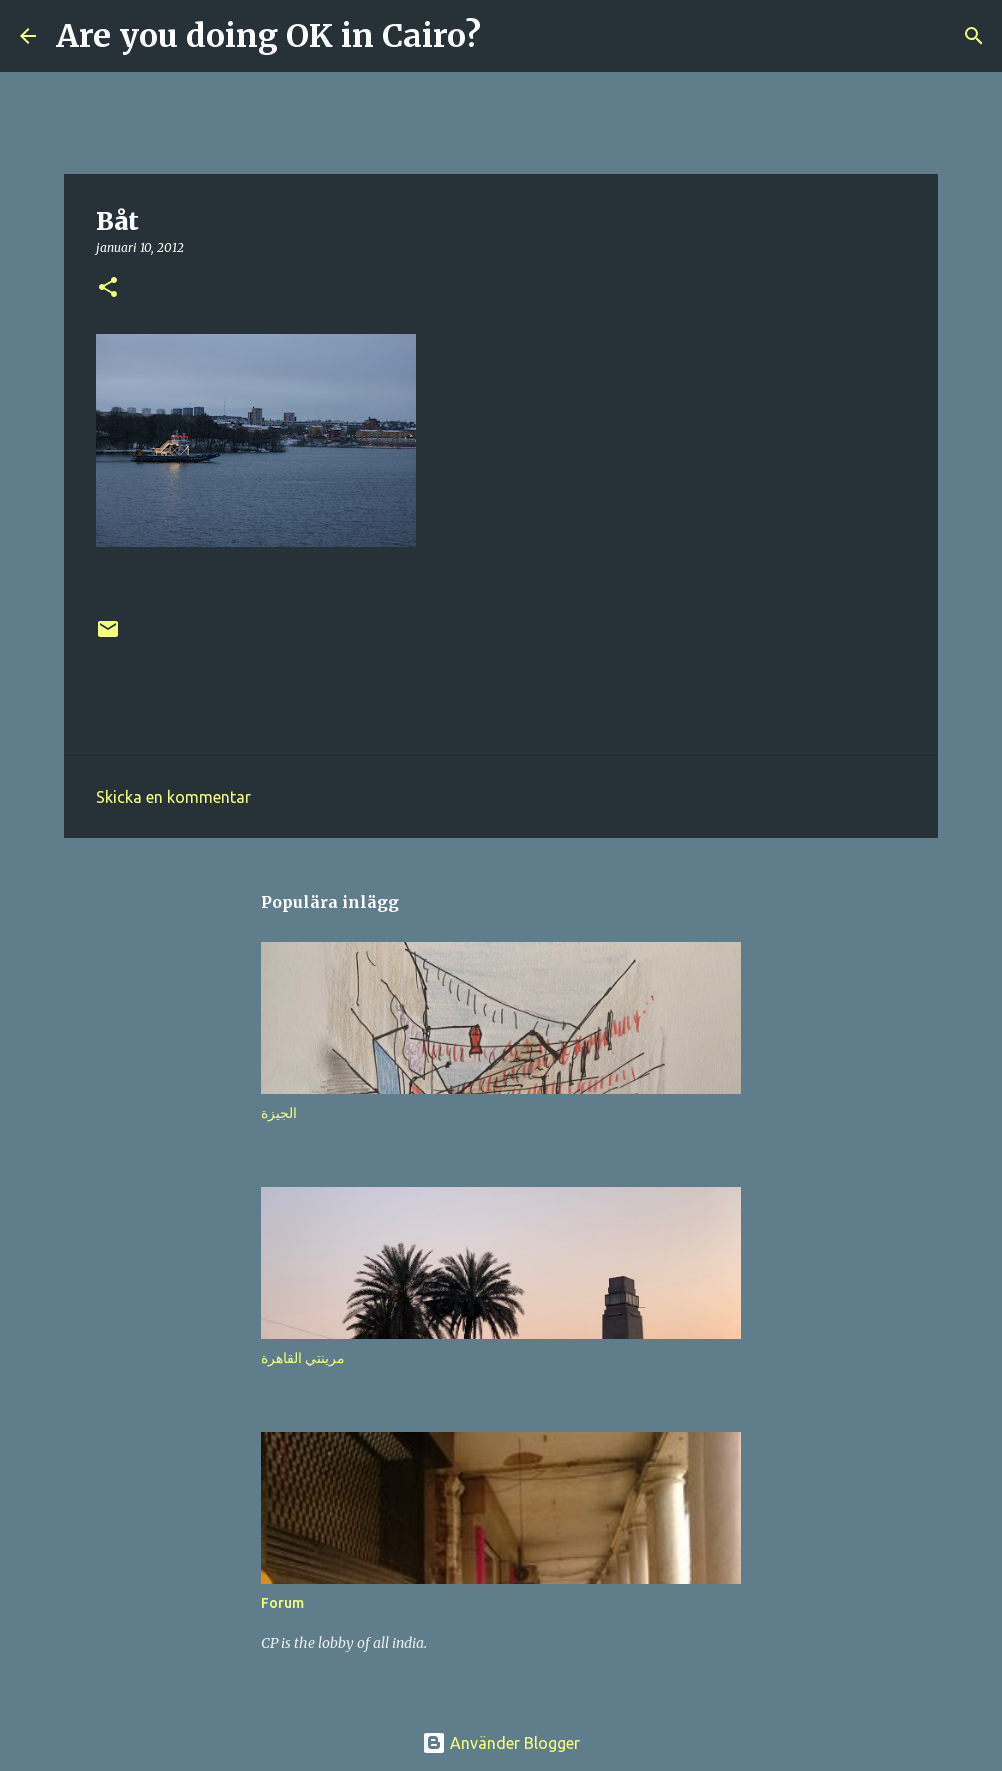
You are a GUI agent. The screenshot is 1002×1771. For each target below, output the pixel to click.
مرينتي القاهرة (303, 1358)
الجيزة (279, 1113)
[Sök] (509, 36)
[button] (108, 288)
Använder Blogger (501, 1743)
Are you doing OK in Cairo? (268, 36)
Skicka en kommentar (173, 797)
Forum (282, 1603)
